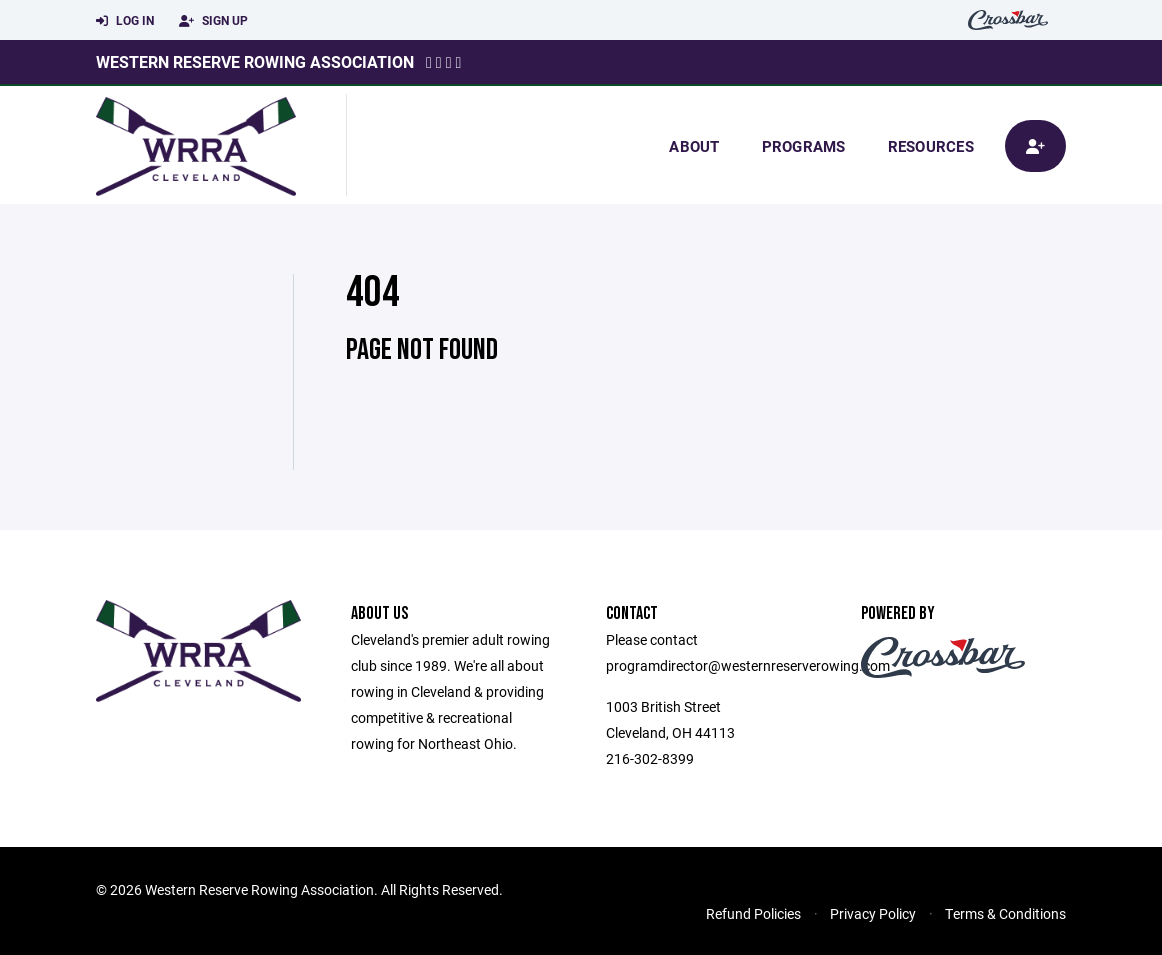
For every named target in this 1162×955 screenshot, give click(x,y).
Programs (804, 146)
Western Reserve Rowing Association (255, 61)
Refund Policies (753, 913)
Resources (931, 146)
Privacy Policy (873, 913)
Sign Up (213, 21)
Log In (125, 21)
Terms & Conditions (1005, 913)
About (694, 146)
